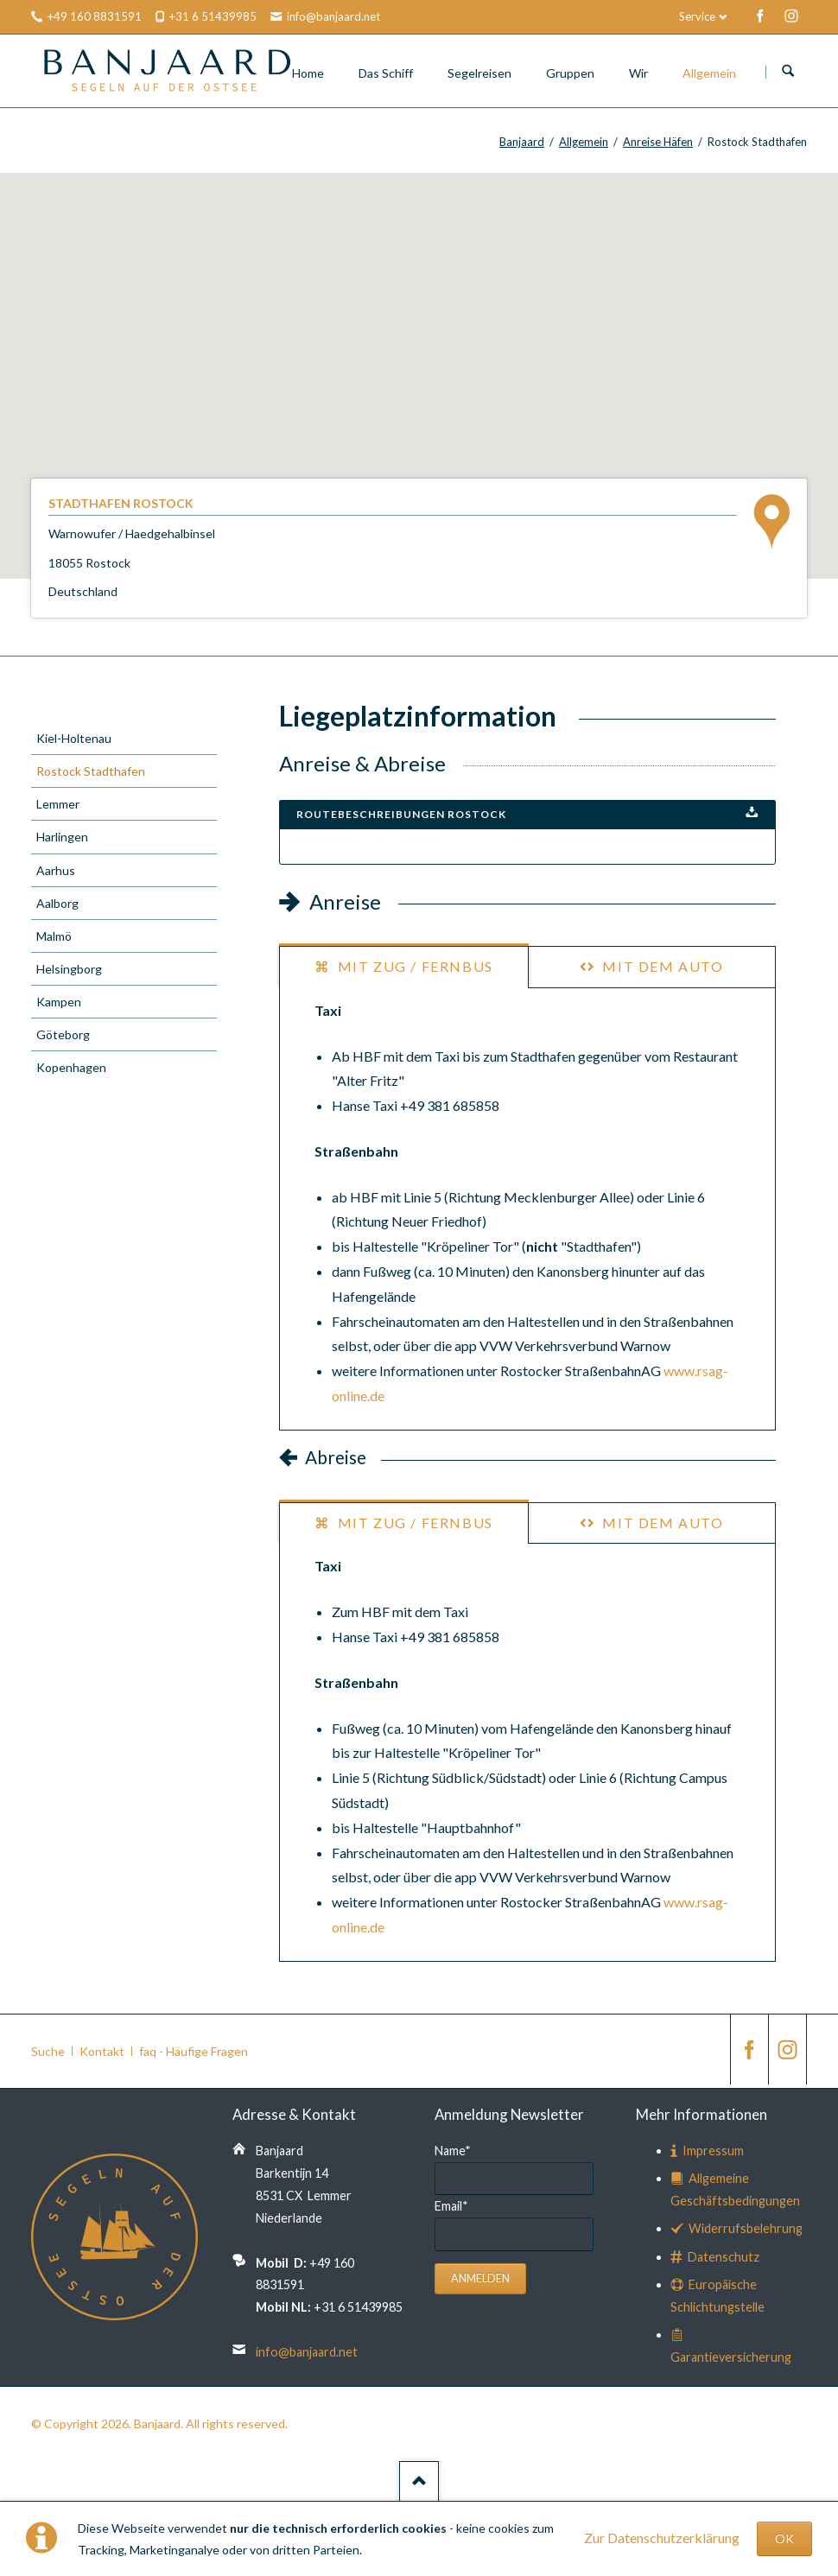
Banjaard (521, 142)
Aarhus (55, 870)
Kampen (58, 1001)
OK (784, 2538)
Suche (48, 2051)
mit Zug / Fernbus (413, 966)
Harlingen (62, 836)
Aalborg (57, 903)
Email (451, 2205)
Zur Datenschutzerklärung (662, 2537)
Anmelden (480, 2278)
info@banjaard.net (307, 2351)
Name (453, 2150)
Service (697, 16)
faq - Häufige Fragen (193, 2051)
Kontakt (101, 2051)
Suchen (788, 71)
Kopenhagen (71, 1067)
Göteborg (63, 1034)
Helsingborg (69, 968)
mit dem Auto (661, 966)
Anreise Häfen (658, 142)
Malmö (54, 936)
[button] (419, 360)
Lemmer (57, 803)
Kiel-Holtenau (73, 738)
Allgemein (583, 142)
